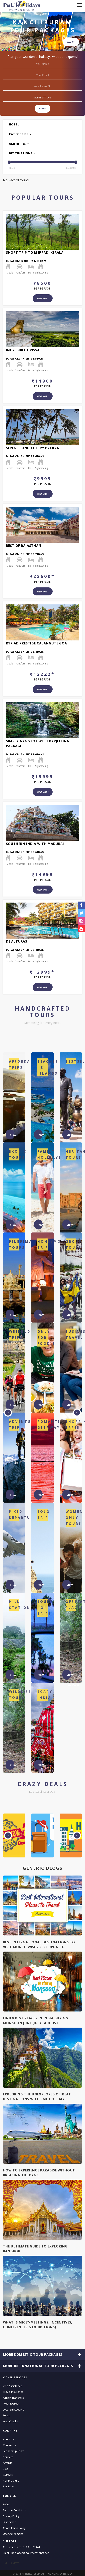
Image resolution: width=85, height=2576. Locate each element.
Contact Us (9, 2445)
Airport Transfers (13, 2397)
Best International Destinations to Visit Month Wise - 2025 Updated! (39, 1944)
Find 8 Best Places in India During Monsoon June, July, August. (35, 2020)
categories (20, 134)
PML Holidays (11, 2562)
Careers (8, 2474)
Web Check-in (11, 2421)
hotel (15, 124)
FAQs (6, 2504)
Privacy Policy (11, 2516)
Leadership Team (13, 2451)
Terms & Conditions (15, 2510)
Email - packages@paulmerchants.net (26, 2553)
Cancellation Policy (14, 2528)
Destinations (22, 153)
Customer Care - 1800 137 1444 (21, 2547)
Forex (6, 2415)
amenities (19, 143)
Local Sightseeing (13, 2409)
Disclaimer (9, 2522)
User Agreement (13, 2534)
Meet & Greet (11, 2403)
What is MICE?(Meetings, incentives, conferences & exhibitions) (37, 2324)
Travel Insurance (13, 2392)
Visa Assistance (12, 2386)
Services (8, 2457)
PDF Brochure (11, 2480)
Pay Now (8, 2486)
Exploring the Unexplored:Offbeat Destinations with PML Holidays (37, 2096)
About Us (8, 2439)
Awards (7, 2463)
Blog (5, 2468)
